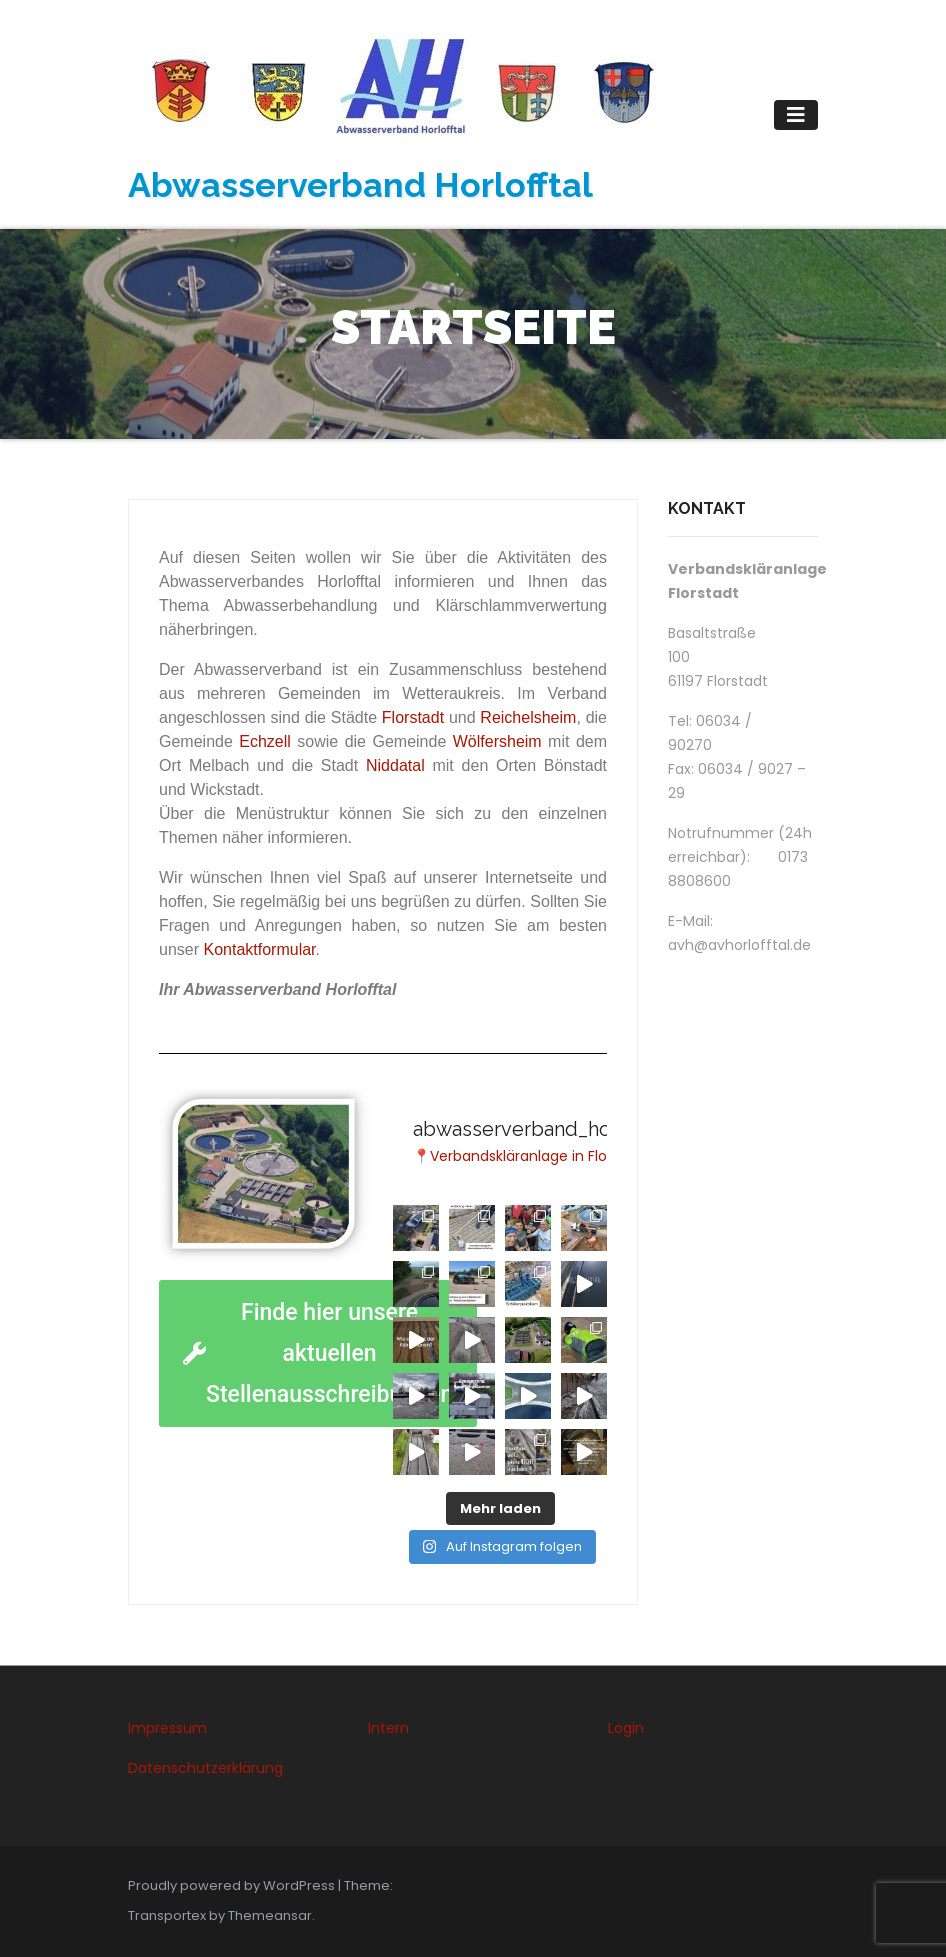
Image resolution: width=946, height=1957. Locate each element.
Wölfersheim (497, 741)
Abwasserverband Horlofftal (360, 185)
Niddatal (395, 765)
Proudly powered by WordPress (233, 1885)
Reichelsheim (528, 717)
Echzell (265, 741)
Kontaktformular (259, 949)
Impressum (167, 1728)
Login (626, 1728)
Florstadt (413, 717)
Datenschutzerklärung (205, 1768)
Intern (388, 1728)
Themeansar (270, 1915)
